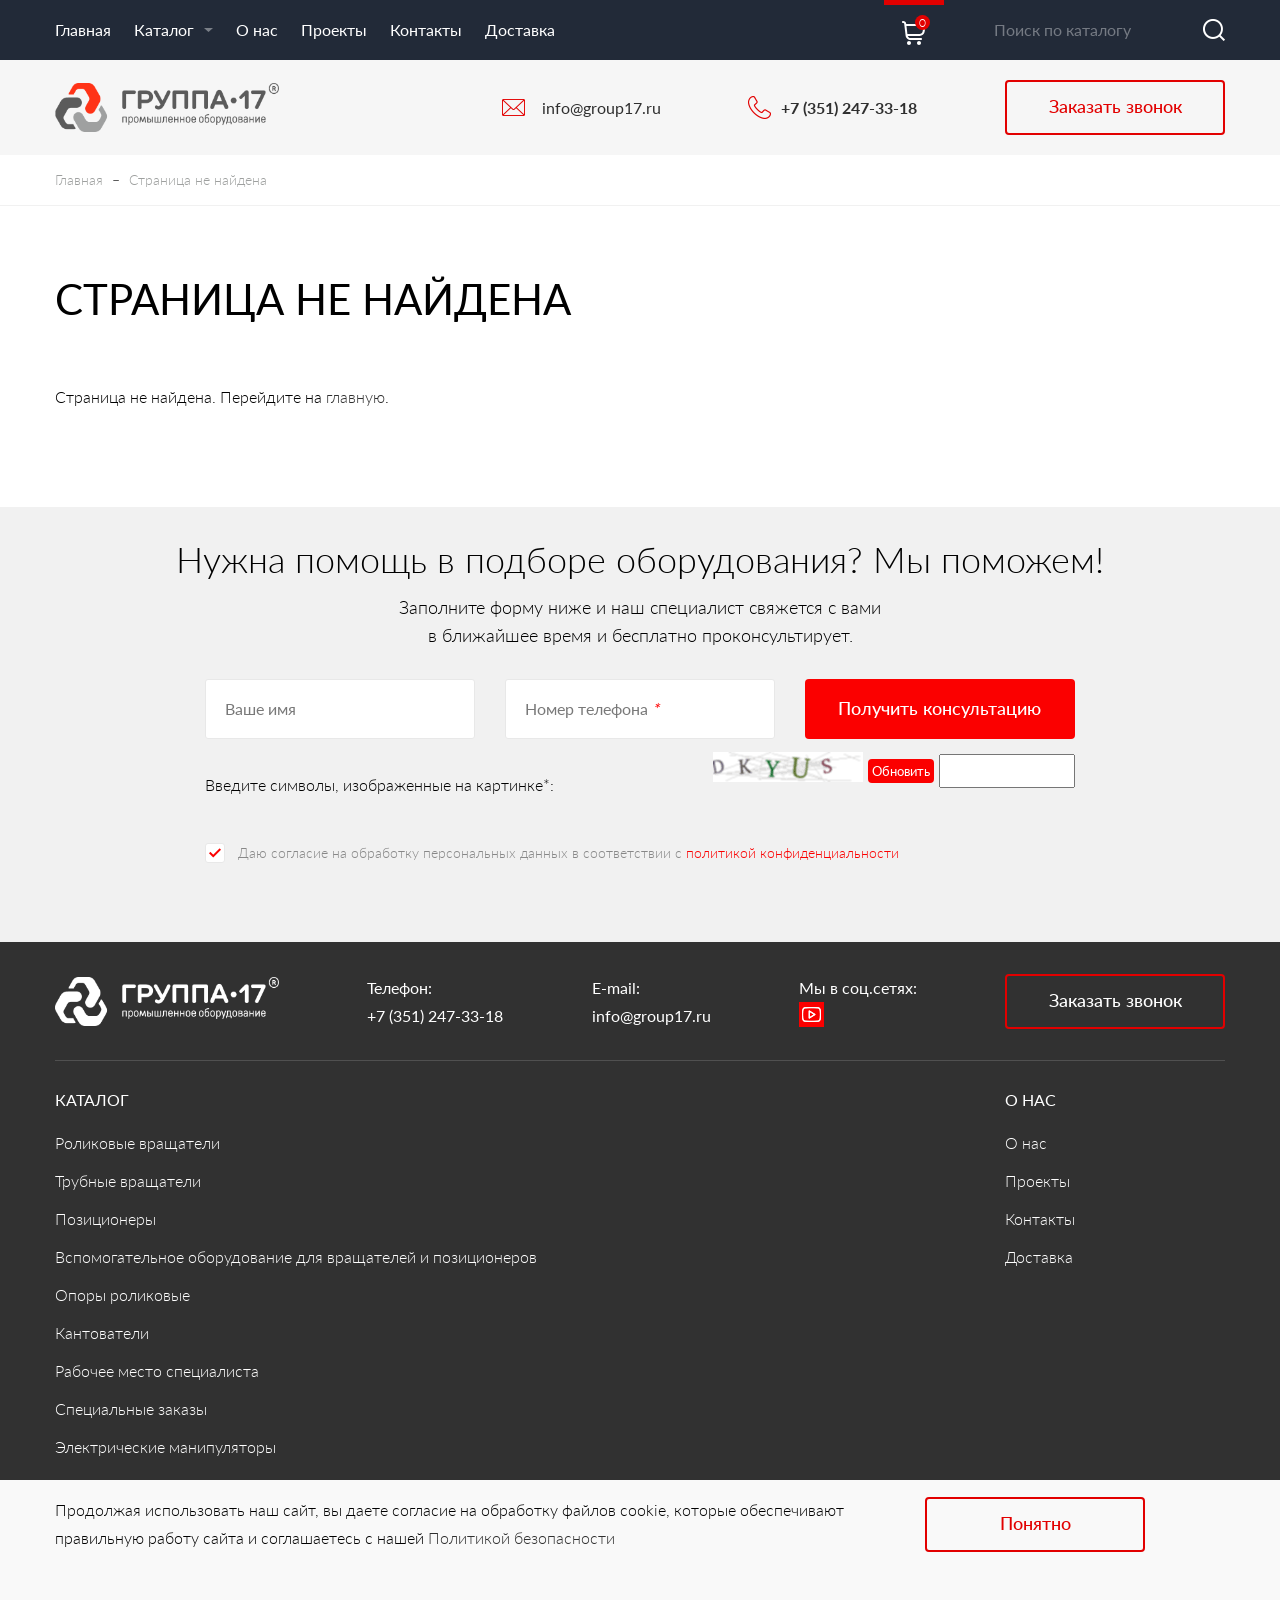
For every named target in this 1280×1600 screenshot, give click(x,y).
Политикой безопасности (521, 1537)
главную (355, 396)
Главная (83, 29)
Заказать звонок (1115, 106)
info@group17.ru (601, 107)
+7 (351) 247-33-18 (849, 107)
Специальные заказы (131, 1408)
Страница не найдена (198, 179)
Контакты (426, 29)
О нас (257, 29)
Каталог (173, 29)
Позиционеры (105, 1218)
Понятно (1035, 1523)
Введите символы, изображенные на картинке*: (379, 784)
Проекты (334, 29)
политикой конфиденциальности (792, 852)
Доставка (520, 29)
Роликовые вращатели (137, 1142)
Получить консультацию (939, 708)
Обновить (901, 771)
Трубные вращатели (128, 1180)
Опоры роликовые (122, 1294)
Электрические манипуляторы (165, 1446)
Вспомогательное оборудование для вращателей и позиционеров (296, 1256)
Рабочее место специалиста (157, 1370)
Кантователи (102, 1332)
